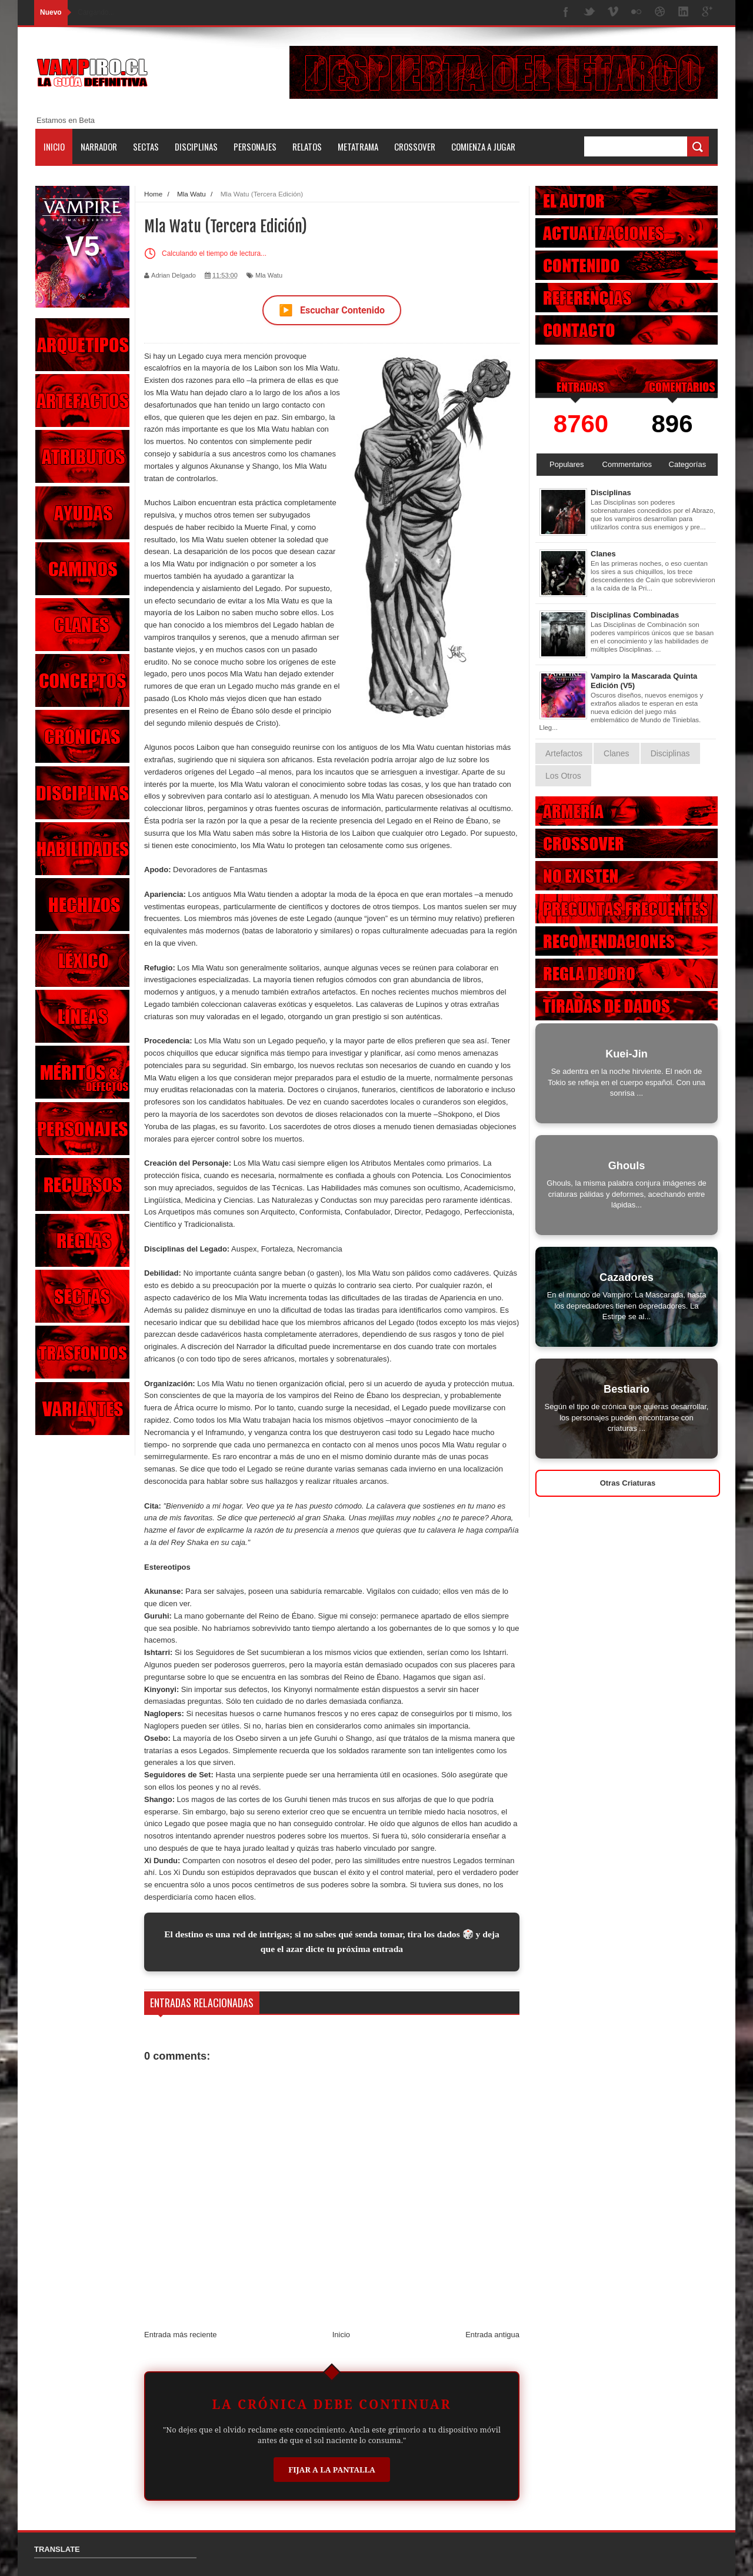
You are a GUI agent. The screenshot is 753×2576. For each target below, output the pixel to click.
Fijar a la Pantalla (331, 2469)
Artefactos (563, 753)
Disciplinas (196, 146)
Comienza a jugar (483, 146)
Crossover (414, 146)
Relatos (307, 146)
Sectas (146, 146)
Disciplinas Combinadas (635, 614)
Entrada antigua (492, 2334)
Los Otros (563, 775)
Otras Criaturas (628, 1483)
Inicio (54, 146)
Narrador (99, 146)
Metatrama (358, 146)
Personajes (255, 146)
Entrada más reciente (180, 2334)
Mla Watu (268, 275)
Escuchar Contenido (332, 310)
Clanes (603, 553)
